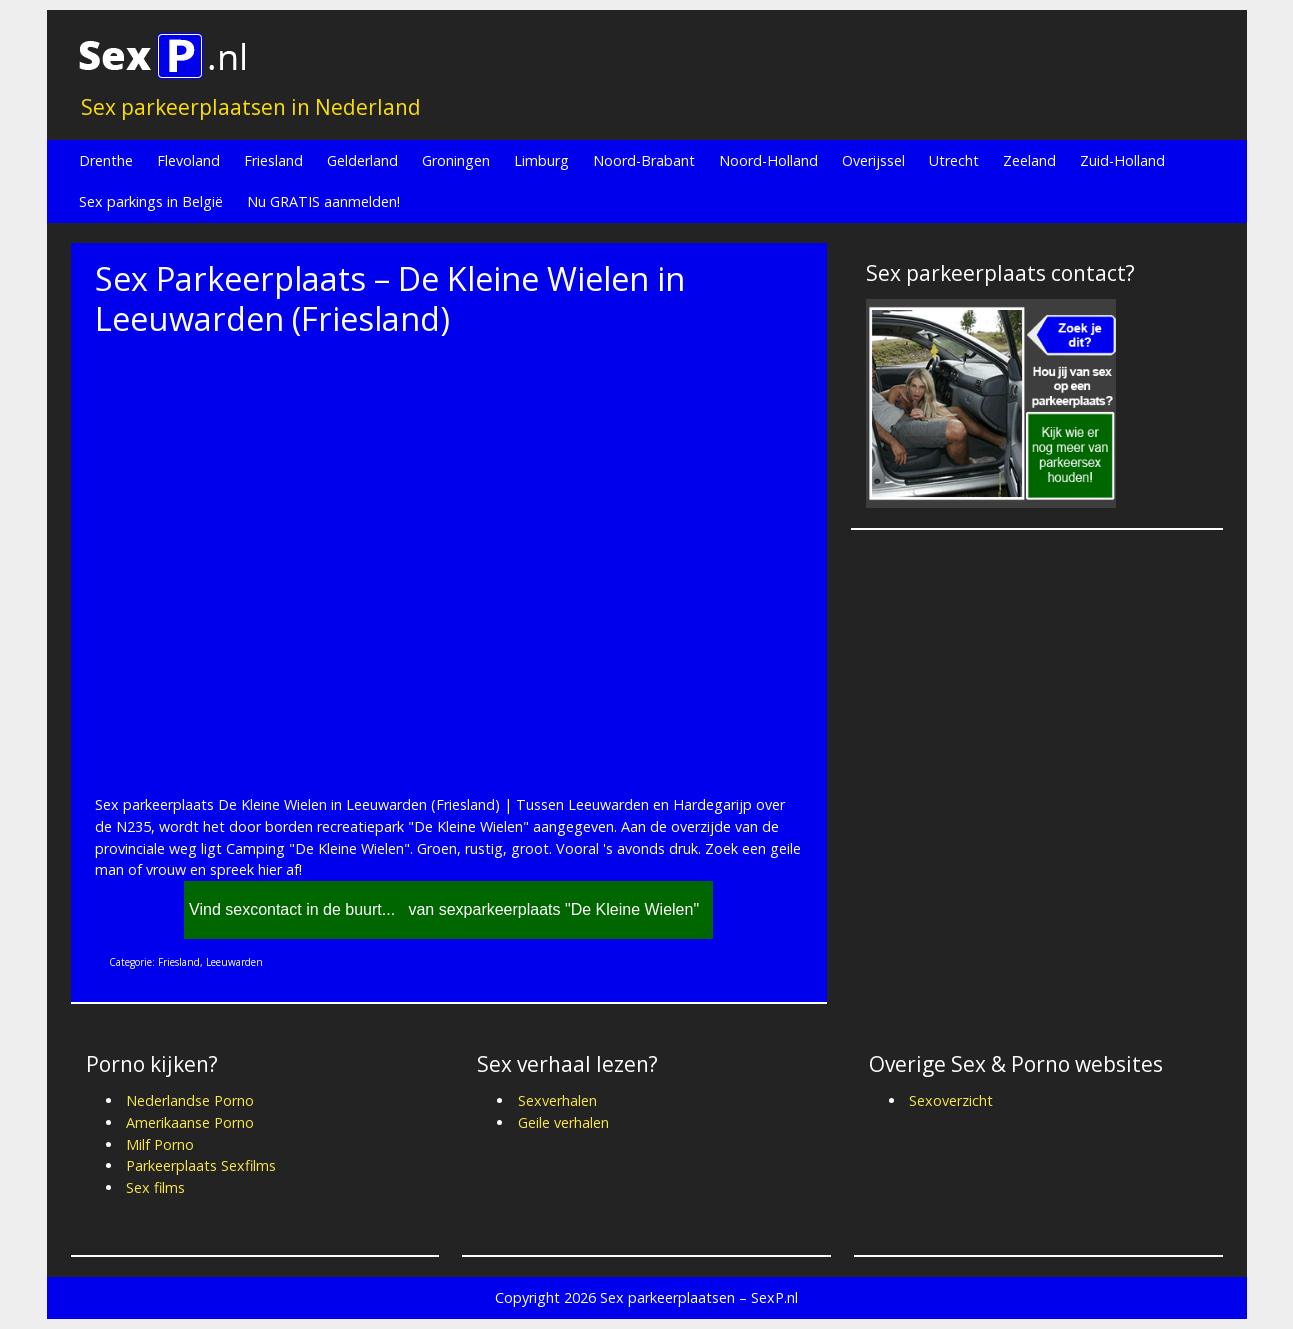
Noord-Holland (768, 160)
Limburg (541, 160)
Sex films (155, 1187)
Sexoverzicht (951, 1100)
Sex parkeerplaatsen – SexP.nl (699, 1297)
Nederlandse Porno (190, 1100)
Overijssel (873, 160)
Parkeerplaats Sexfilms (201, 1165)
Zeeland (1029, 160)
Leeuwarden (234, 962)
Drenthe (106, 160)
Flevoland (188, 160)
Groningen (456, 160)
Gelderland (362, 160)
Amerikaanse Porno (190, 1122)
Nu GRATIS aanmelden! (323, 201)
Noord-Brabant (644, 160)
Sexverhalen (557, 1100)
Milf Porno (160, 1144)
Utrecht (954, 160)
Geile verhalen (563, 1122)
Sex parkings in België (151, 201)
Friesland (273, 160)
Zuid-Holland (1122, 160)
